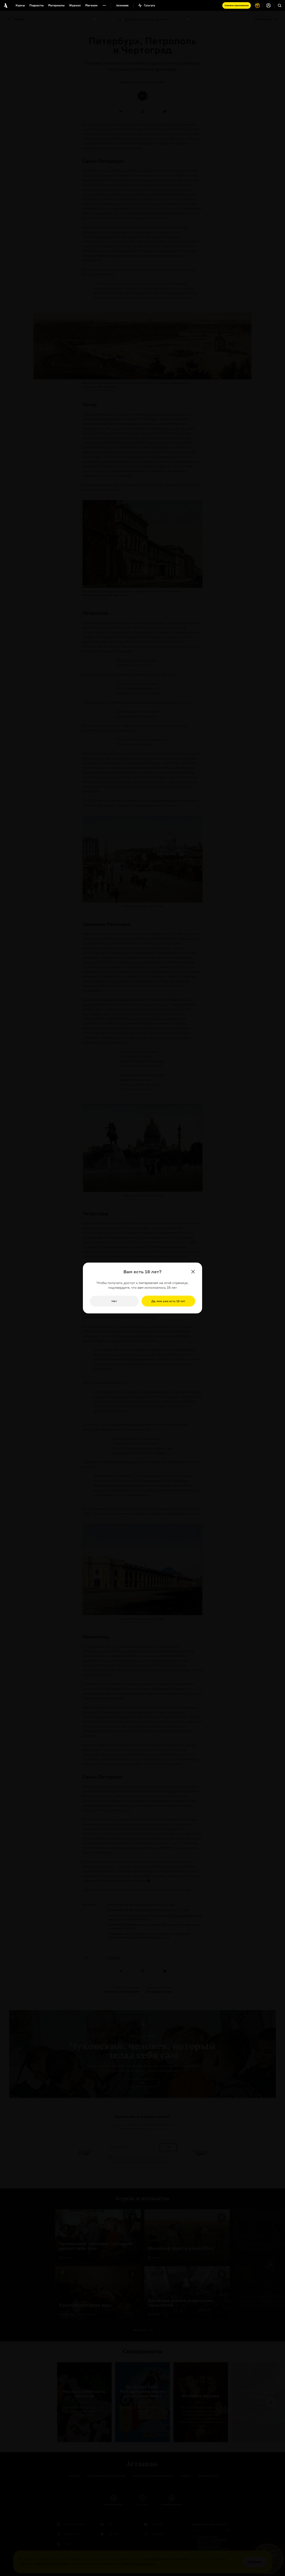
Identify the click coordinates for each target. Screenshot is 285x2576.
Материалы (56, 5)
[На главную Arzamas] (5, 5)
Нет (114, 1301)
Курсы (20, 5)
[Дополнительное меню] (104, 5)
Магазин (91, 5)
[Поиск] (279, 5)
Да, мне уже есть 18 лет (168, 1301)
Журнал (75, 5)
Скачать (237, 5)
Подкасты (36, 5)
